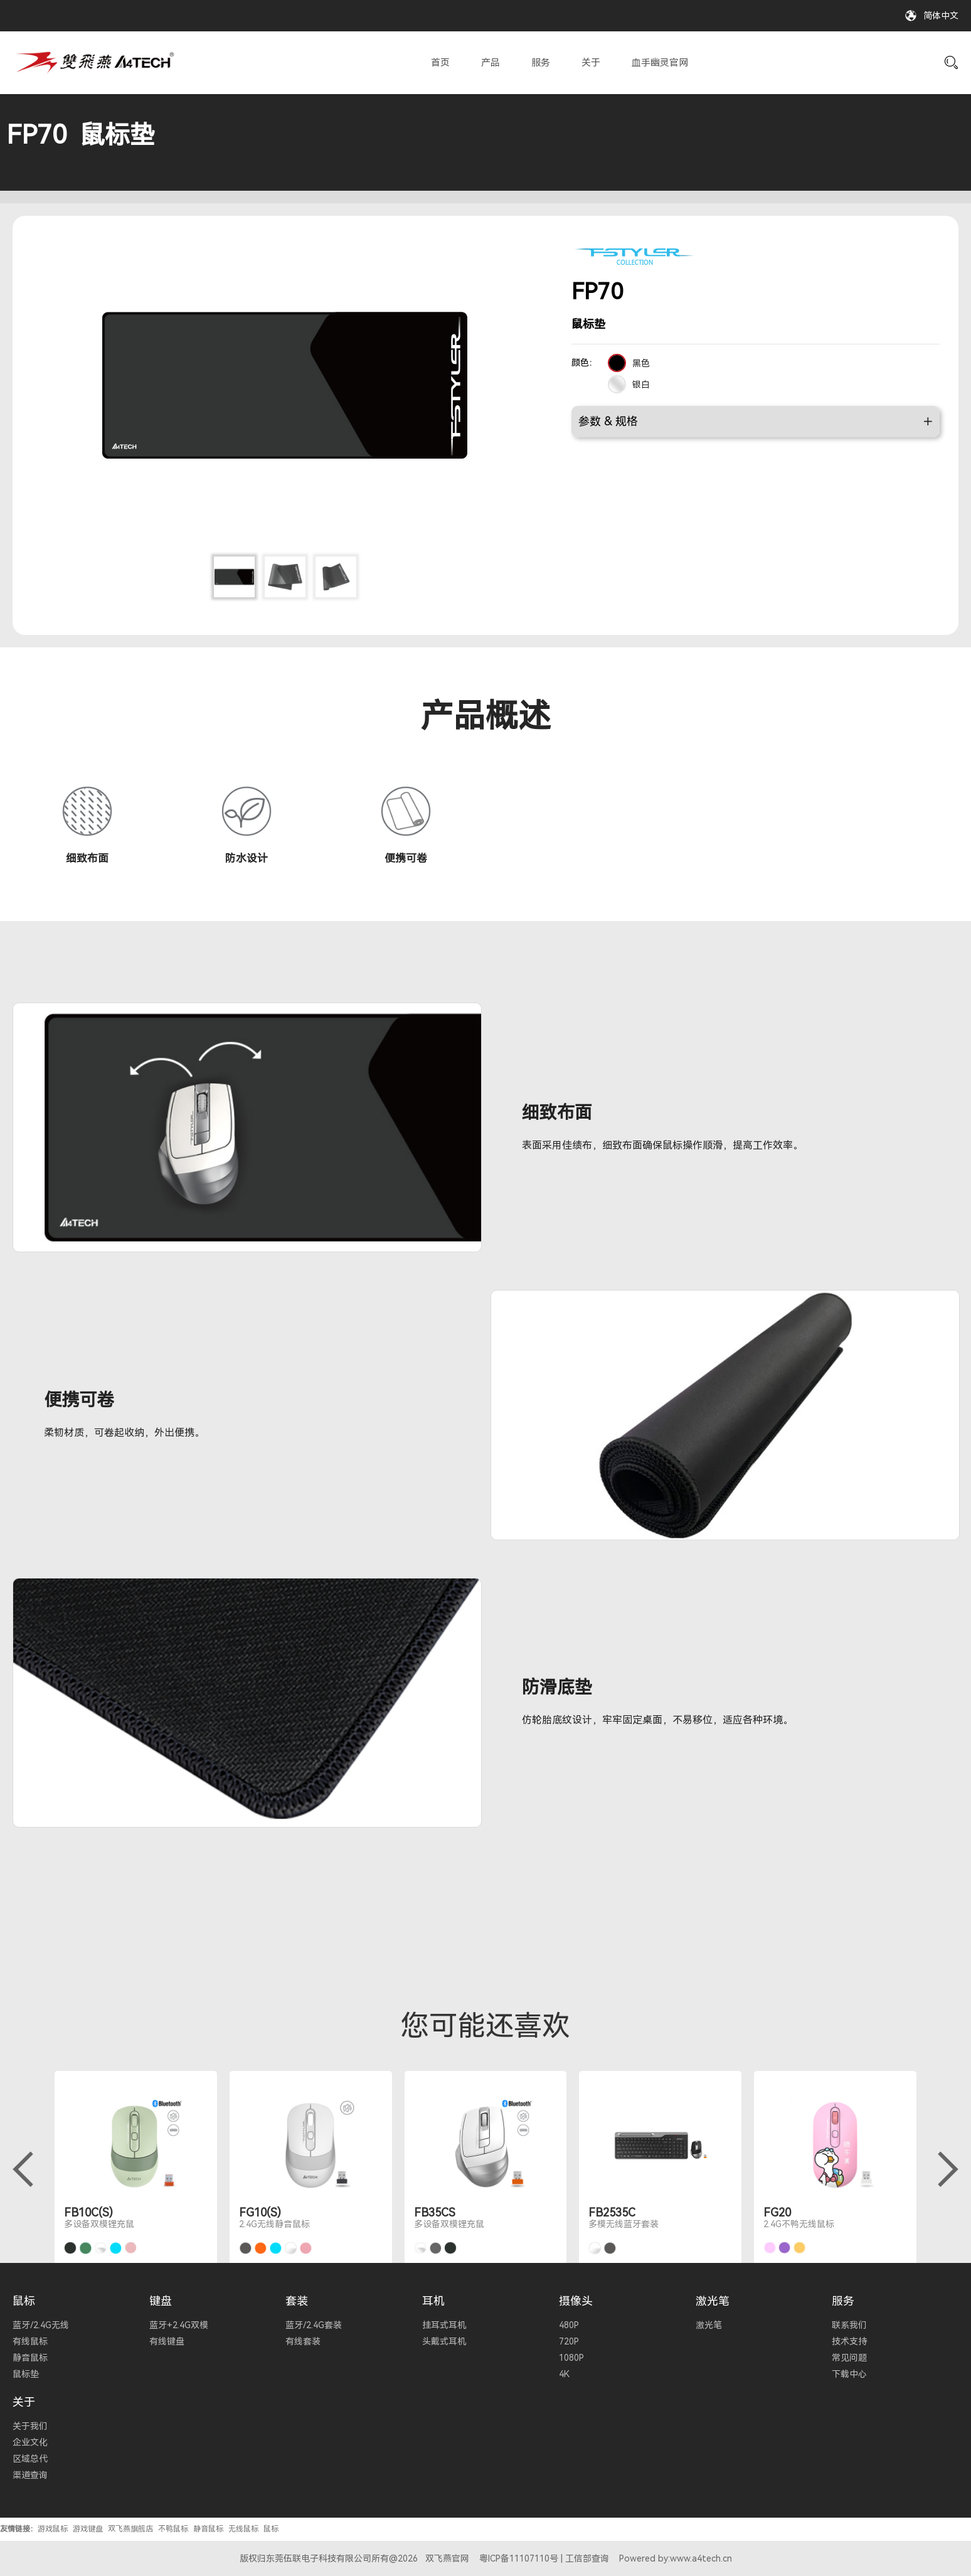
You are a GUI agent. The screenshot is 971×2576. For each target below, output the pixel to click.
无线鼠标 (243, 2529)
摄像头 (576, 2300)
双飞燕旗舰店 (130, 2529)
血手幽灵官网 (660, 62)
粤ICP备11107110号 (518, 2558)
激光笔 (713, 2300)
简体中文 (940, 16)
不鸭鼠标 (173, 2529)
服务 (540, 62)
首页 (440, 62)
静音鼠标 (208, 2529)
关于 (590, 62)
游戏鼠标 (53, 2529)
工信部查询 (587, 2558)
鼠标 (24, 2300)
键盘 (160, 2300)
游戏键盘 (88, 2529)
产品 (490, 62)
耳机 (433, 2300)
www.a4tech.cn (701, 2558)
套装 (296, 2300)
